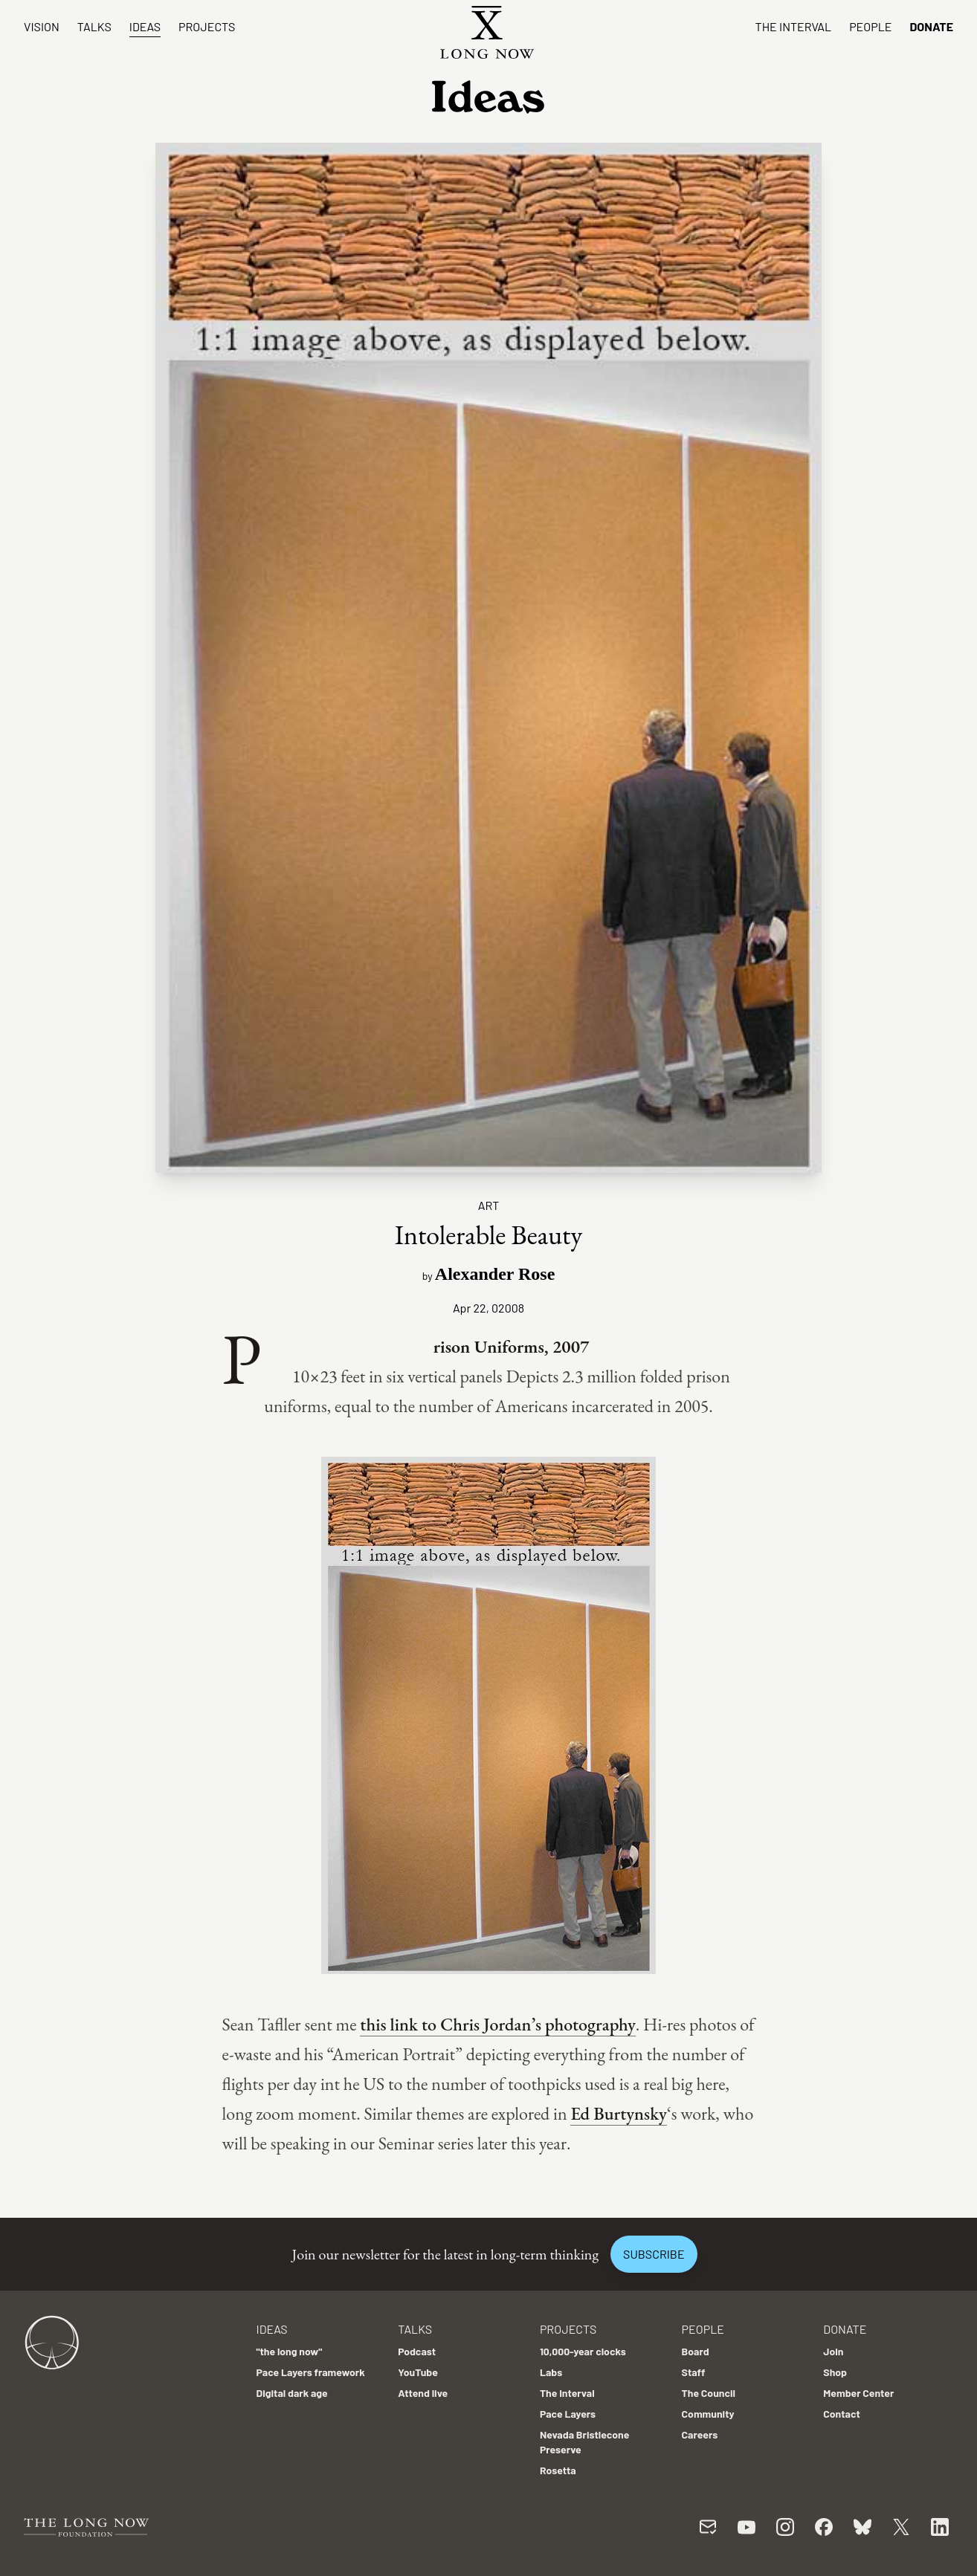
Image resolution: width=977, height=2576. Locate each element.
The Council (708, 2392)
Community (708, 2413)
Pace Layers (568, 2413)
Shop (835, 2372)
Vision (41, 26)
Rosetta (558, 2470)
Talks (94, 26)
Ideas (145, 26)
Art (489, 1205)
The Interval (793, 26)
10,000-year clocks (583, 2351)
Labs (551, 2372)
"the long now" (289, 2351)
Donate (931, 26)
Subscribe (653, 2254)
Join (833, 2351)
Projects (206, 26)
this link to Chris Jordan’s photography (497, 2024)
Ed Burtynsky (618, 2113)
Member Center (858, 2392)
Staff (694, 2372)
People (870, 26)
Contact (841, 2413)
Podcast (417, 2351)
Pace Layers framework (310, 2372)
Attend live (423, 2392)
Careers (700, 2434)
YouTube (418, 2372)
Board (695, 2351)
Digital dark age (291, 2392)
